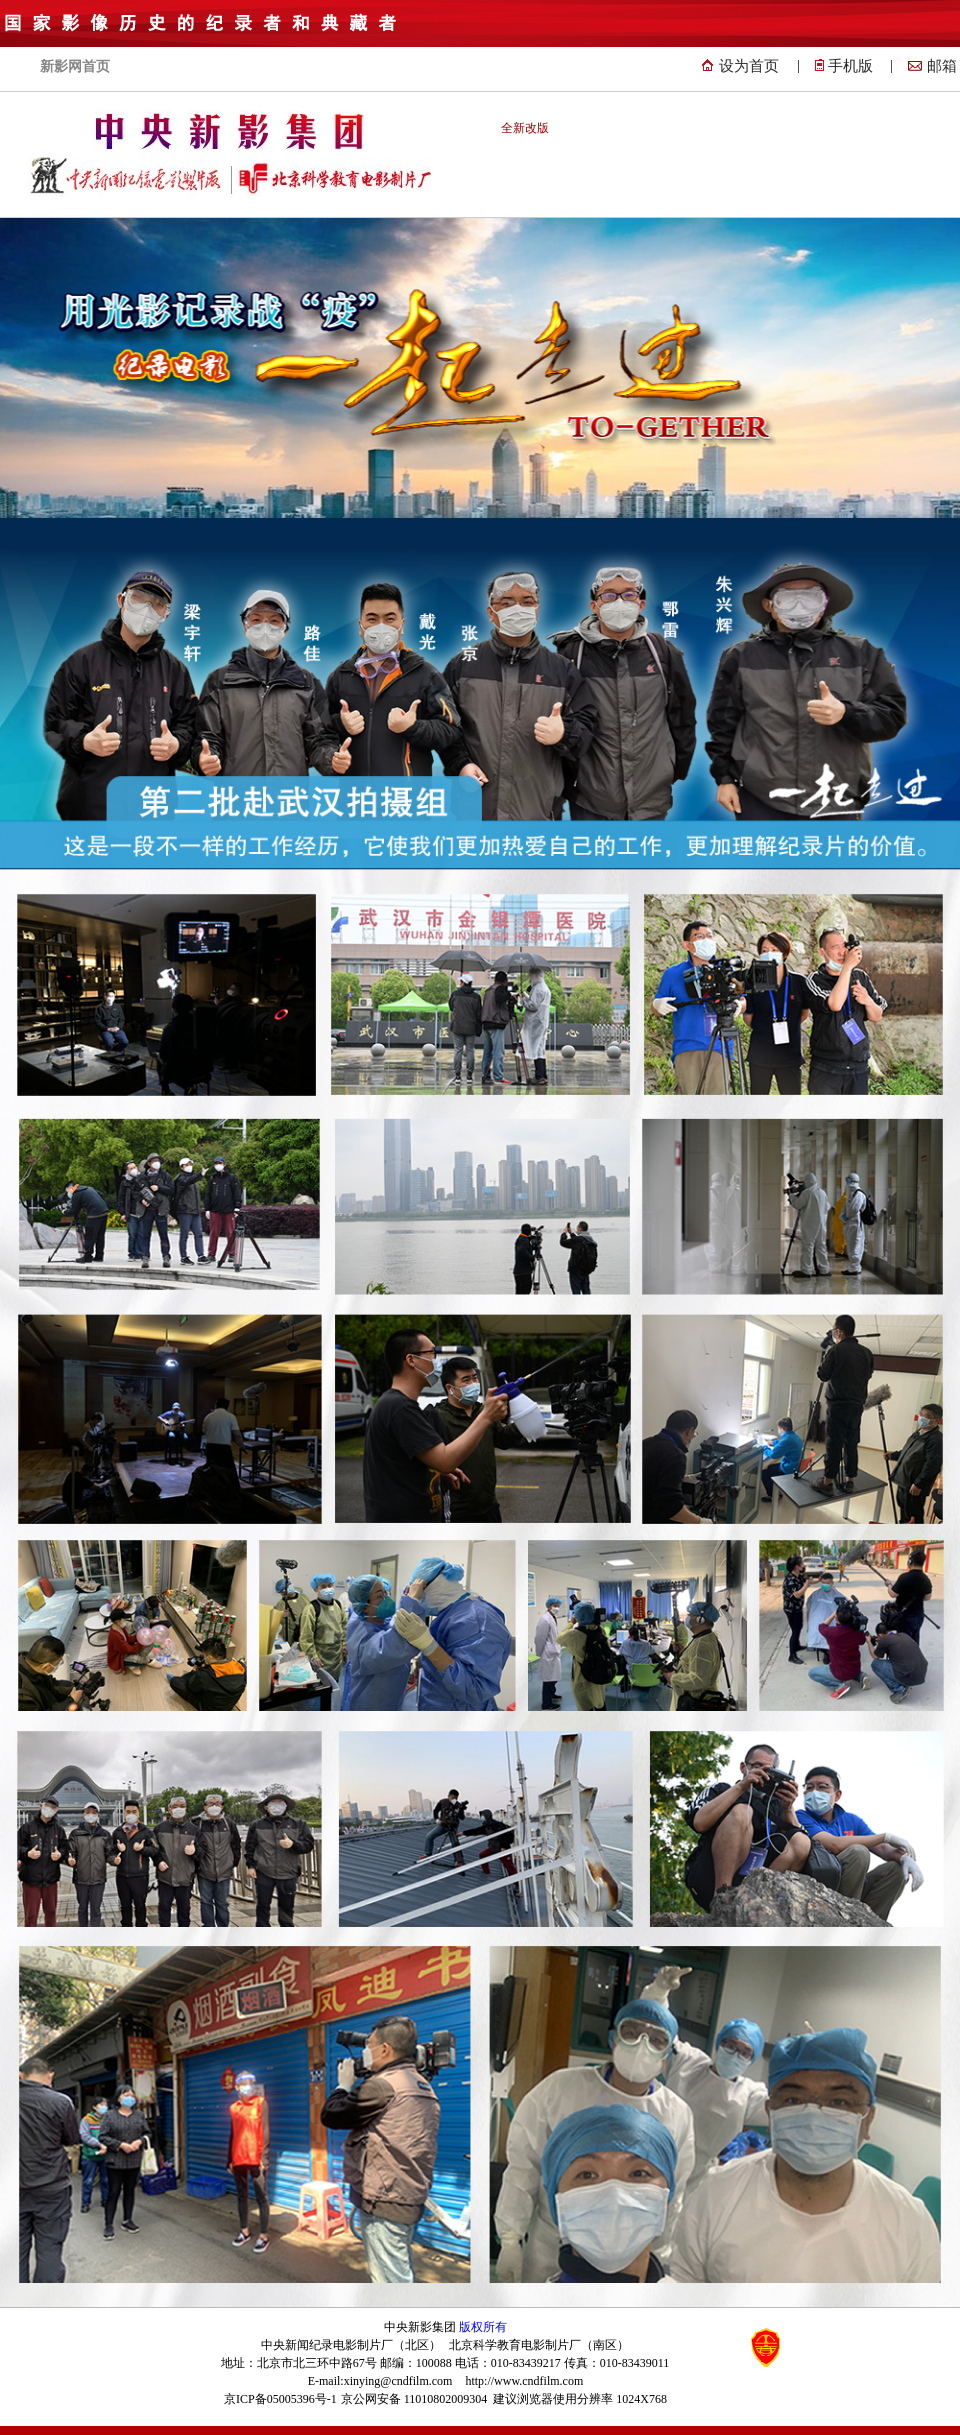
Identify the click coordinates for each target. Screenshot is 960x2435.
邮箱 (942, 66)
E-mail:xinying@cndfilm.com (380, 2381)
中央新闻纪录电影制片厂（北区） (351, 2345)
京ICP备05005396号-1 (280, 2399)
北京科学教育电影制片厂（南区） (539, 2345)
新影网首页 (75, 66)
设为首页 (749, 66)
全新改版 (525, 128)
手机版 (850, 66)
